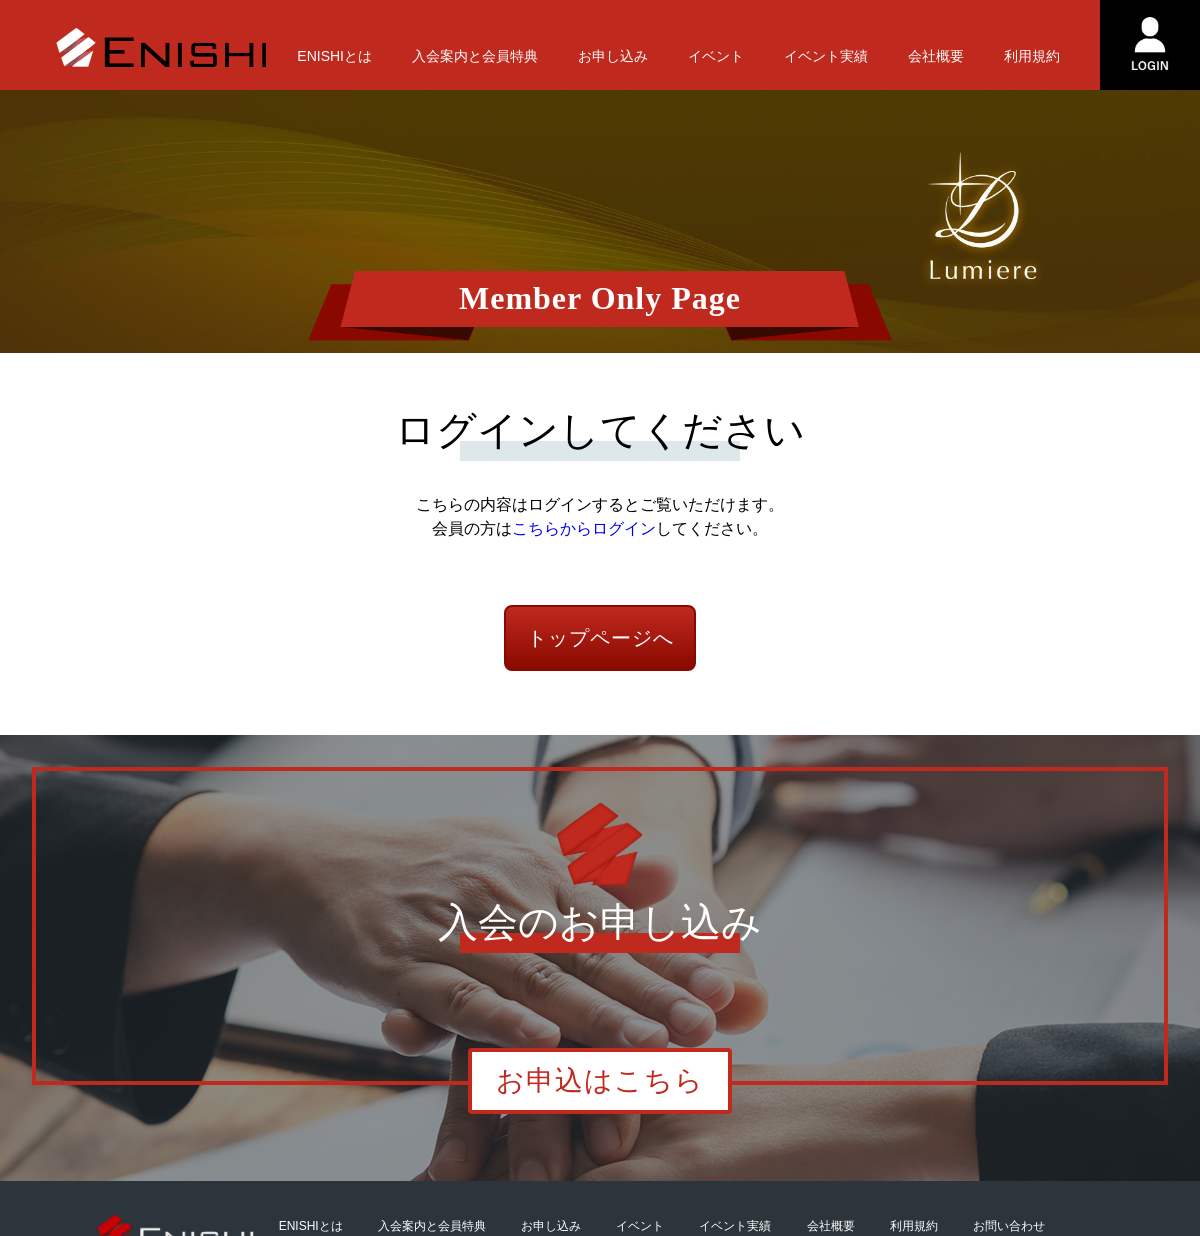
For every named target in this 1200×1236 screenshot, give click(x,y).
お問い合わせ (1009, 1226)
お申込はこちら (600, 1080)
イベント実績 (826, 56)
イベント (716, 56)
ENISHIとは (334, 56)
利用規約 (1032, 56)
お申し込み (613, 56)
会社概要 (936, 56)
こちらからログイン (584, 528)
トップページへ (600, 638)
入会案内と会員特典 (475, 56)
